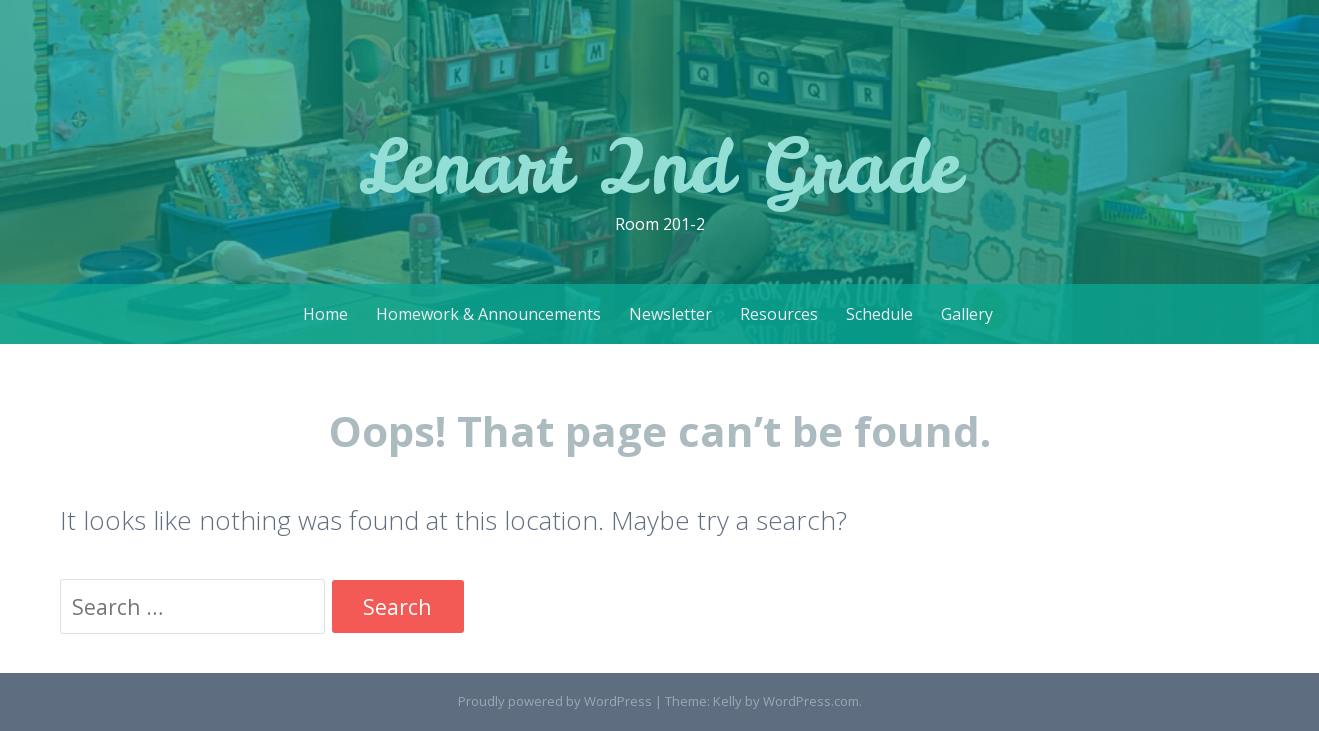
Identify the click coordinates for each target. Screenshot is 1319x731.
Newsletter (670, 314)
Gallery (967, 314)
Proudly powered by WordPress (555, 701)
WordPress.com (811, 701)
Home (325, 314)
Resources (779, 314)
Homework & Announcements (488, 314)
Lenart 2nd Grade (659, 165)
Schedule (879, 314)
